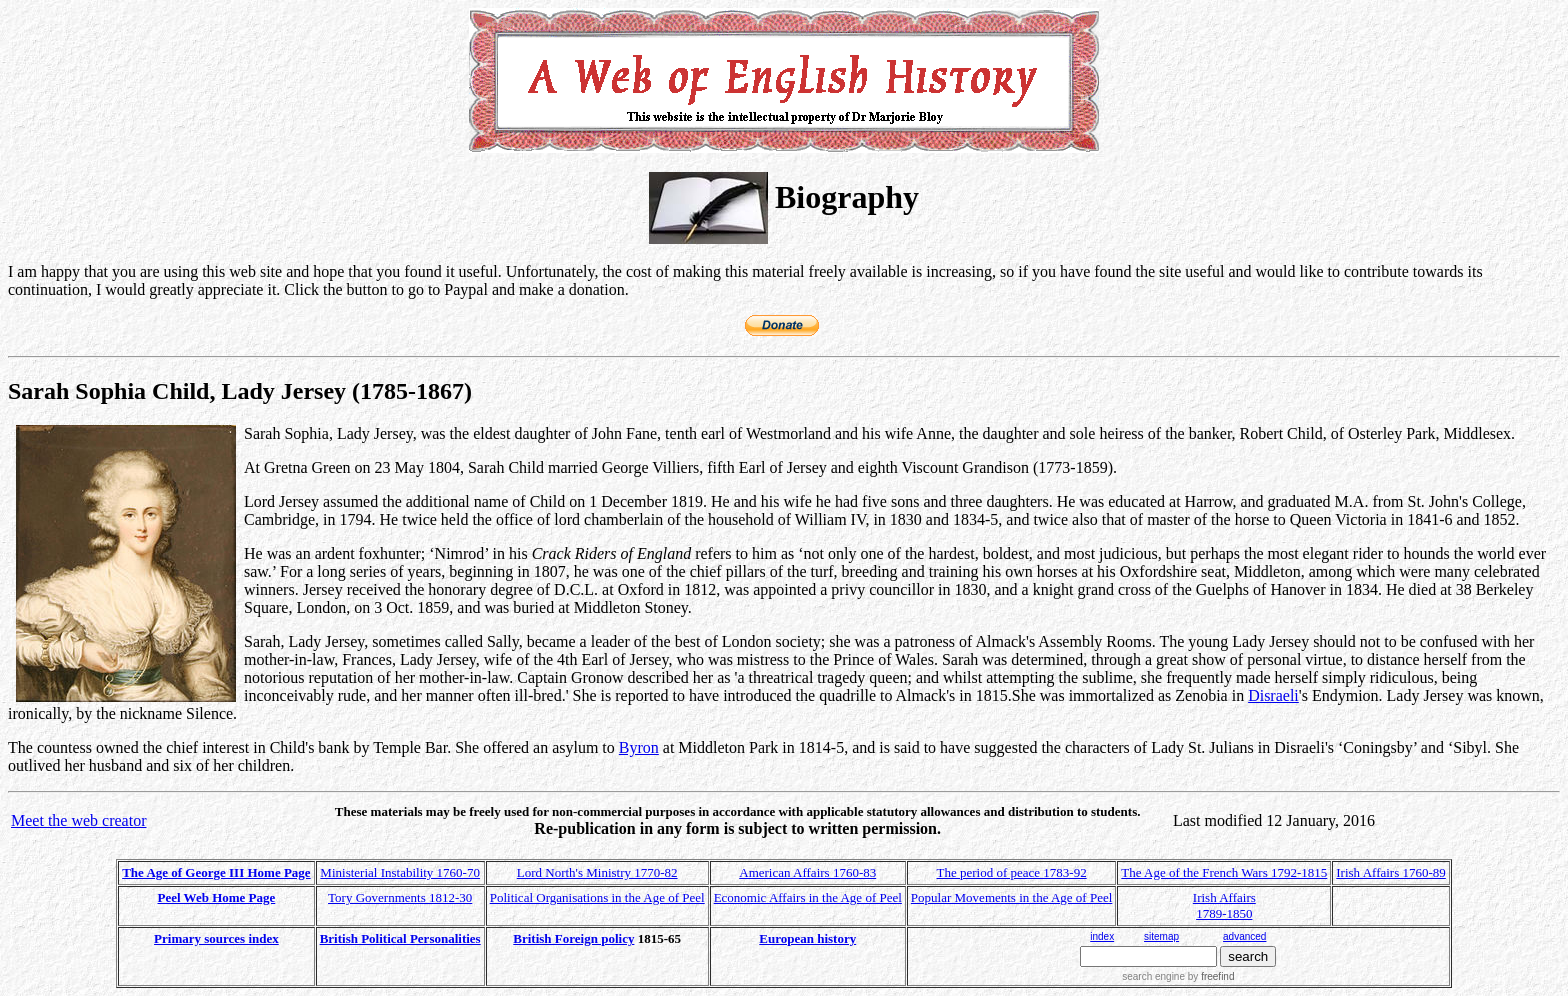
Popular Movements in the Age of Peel (1011, 897)
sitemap (1161, 936)
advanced (1244, 936)
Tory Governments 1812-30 (400, 897)
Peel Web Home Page (217, 897)
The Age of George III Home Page (216, 872)
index (1102, 936)
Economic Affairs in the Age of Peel (808, 897)
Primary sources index (216, 938)
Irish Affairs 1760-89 (1391, 872)
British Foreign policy (573, 938)
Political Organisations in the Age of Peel (597, 897)
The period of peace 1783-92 (1012, 872)
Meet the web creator (78, 820)
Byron (639, 747)
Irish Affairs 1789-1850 (1224, 905)
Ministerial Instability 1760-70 (400, 872)
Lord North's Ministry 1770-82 (597, 872)
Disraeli (1273, 695)
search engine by (1178, 976)
